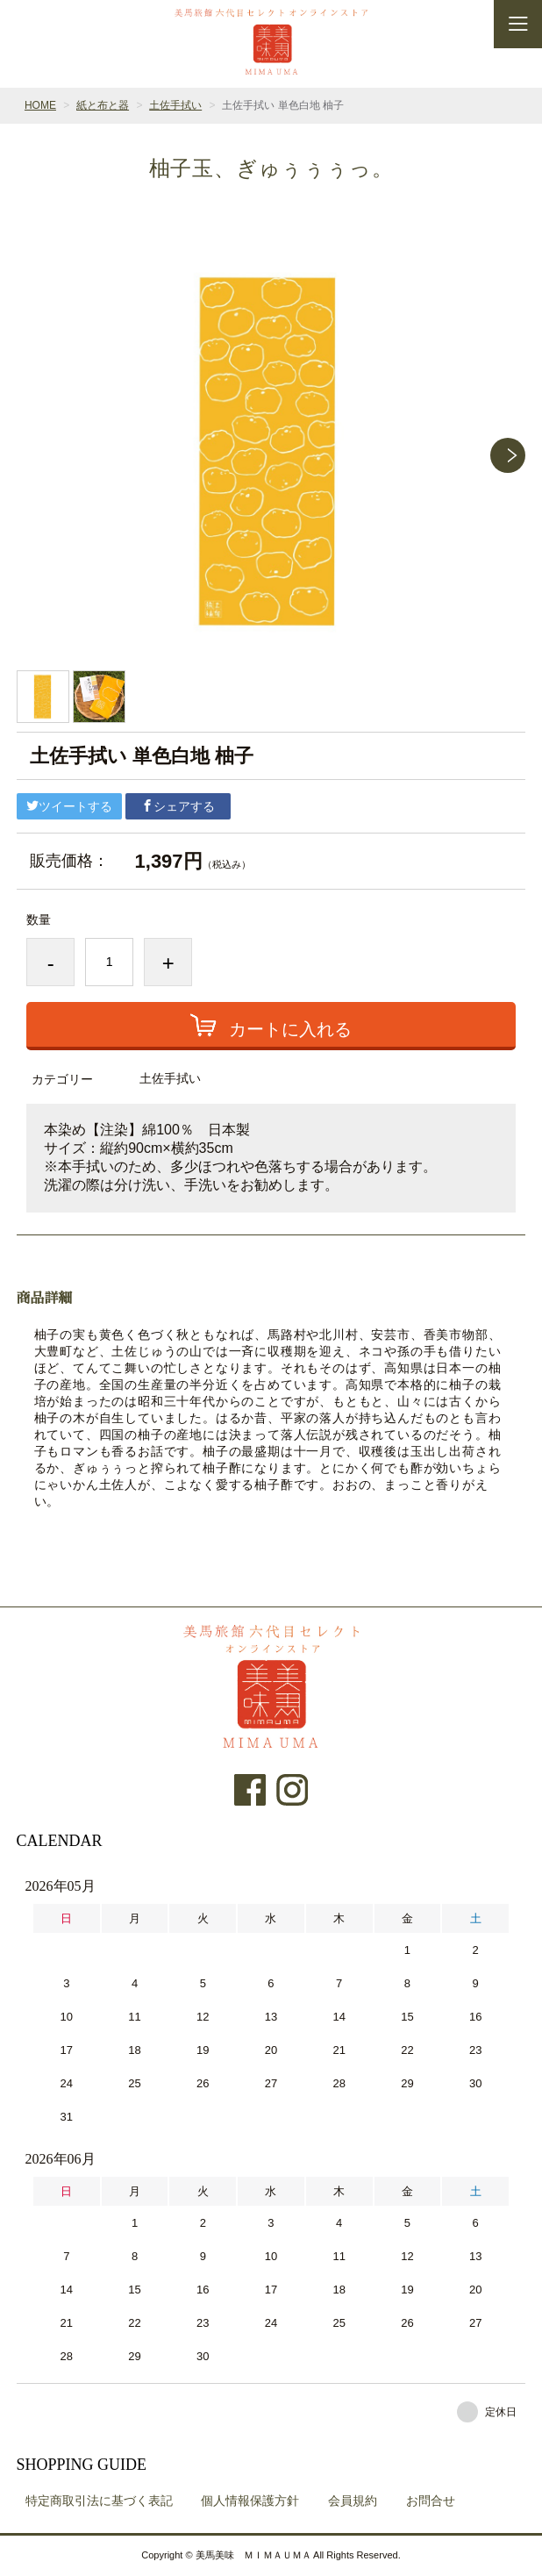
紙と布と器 (102, 105)
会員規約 (352, 2500)
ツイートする (69, 806)
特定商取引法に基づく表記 (99, 2500)
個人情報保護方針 (250, 2500)
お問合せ (430, 2500)
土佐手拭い (175, 105)
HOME (40, 105)
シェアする (178, 806)
